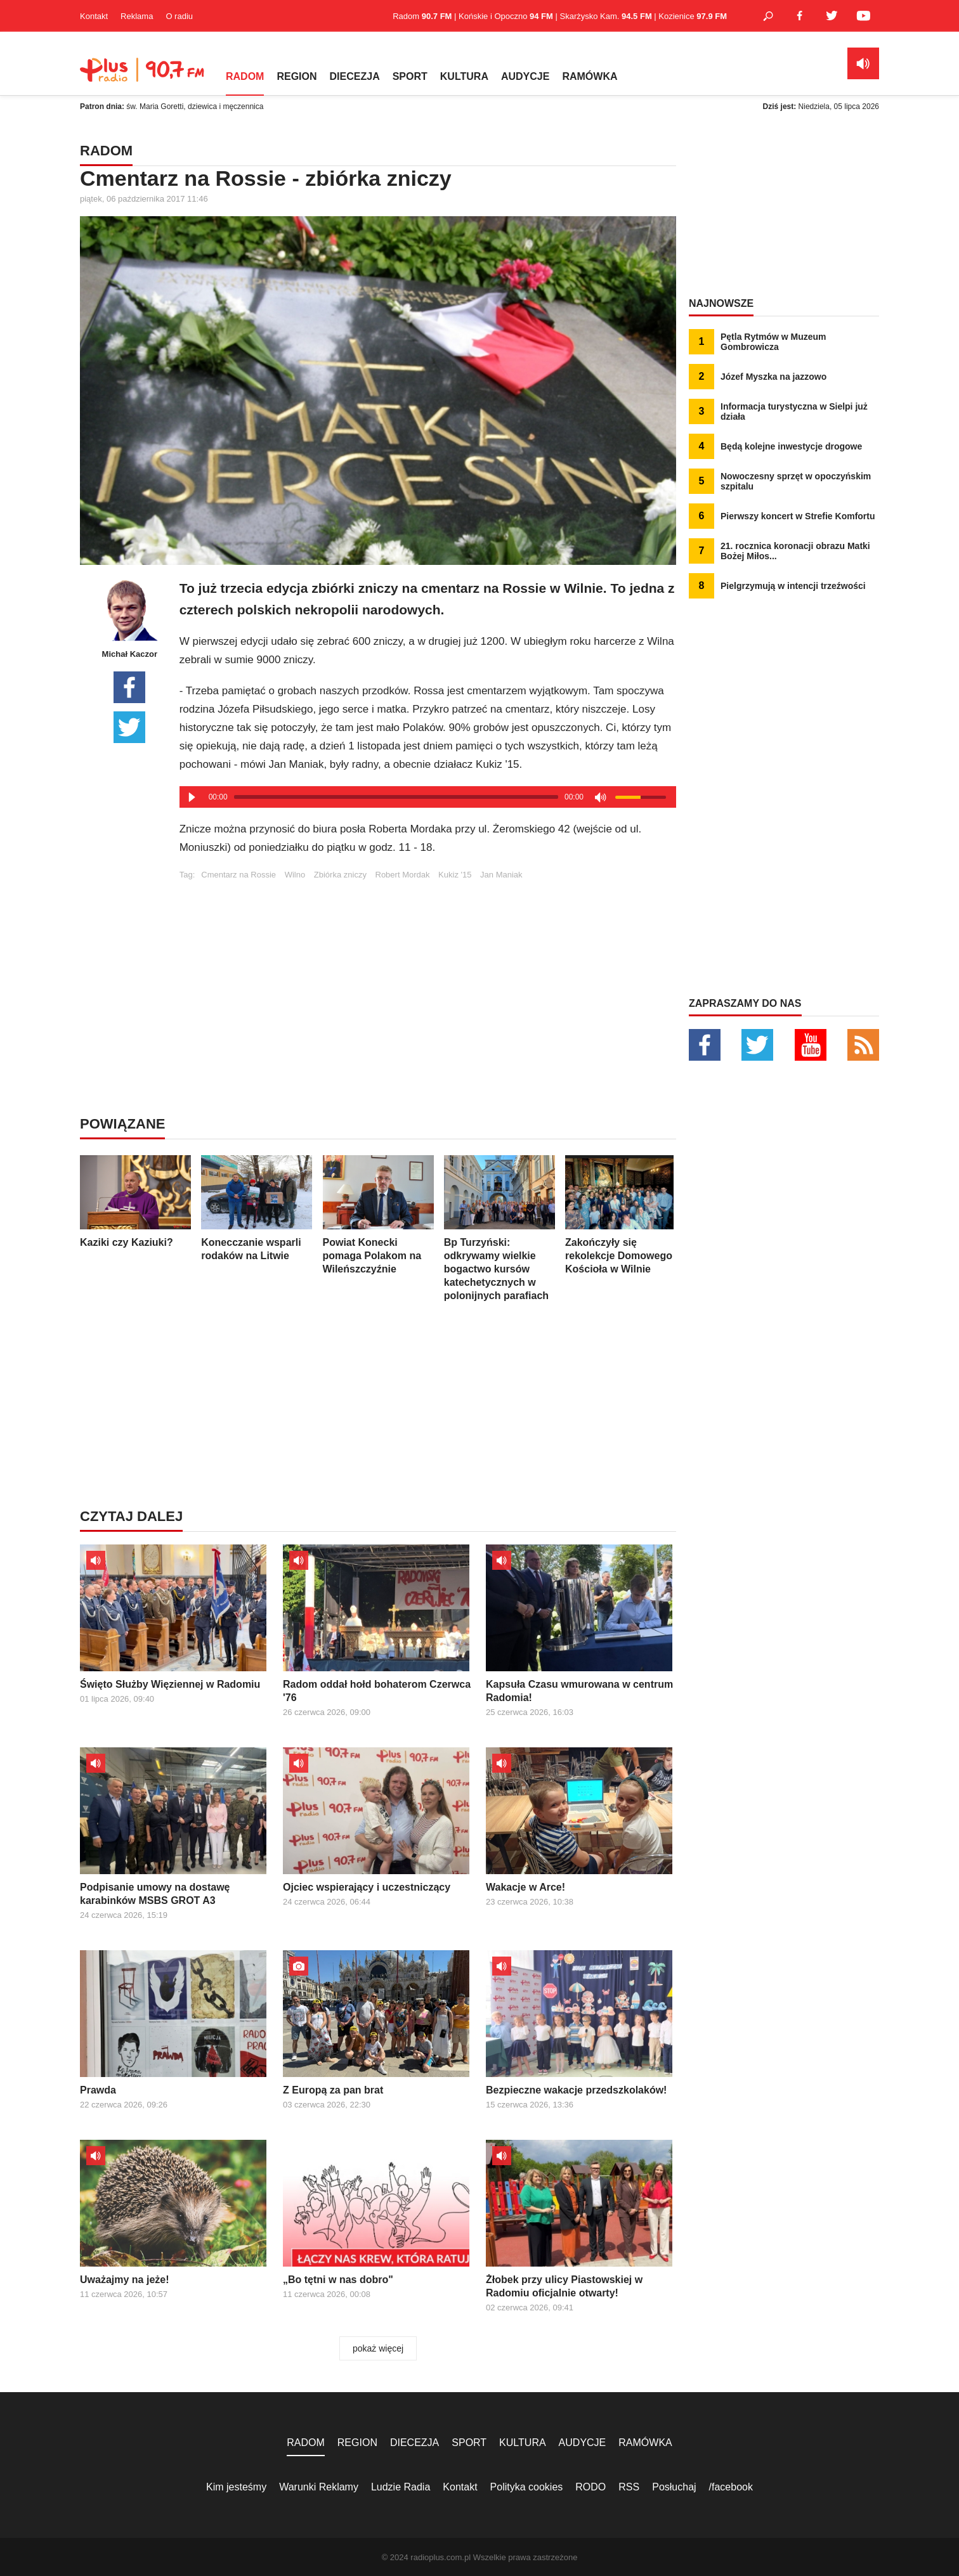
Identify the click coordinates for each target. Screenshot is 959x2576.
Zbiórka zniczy (340, 874)
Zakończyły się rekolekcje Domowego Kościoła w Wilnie (620, 1214)
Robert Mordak (402, 874)
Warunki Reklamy (318, 2487)
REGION (296, 76)
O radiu (179, 16)
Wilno (295, 874)
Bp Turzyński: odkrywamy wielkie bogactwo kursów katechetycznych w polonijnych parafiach (499, 1228)
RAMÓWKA (589, 76)
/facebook (731, 2487)
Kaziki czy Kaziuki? (135, 1201)
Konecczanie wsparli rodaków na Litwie (256, 1208)
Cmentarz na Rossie (238, 874)
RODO (590, 2487)
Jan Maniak (501, 874)
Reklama (137, 16)
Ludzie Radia (400, 2487)
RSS (628, 2487)
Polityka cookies (526, 2487)
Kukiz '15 (454, 874)
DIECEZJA (355, 76)
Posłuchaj (674, 2487)
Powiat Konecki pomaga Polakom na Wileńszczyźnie (378, 1214)
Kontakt (94, 16)
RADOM (245, 76)
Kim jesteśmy (236, 2487)
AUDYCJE (525, 76)
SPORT (410, 76)
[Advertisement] (427, 968)
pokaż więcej (378, 2348)
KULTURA (464, 76)
